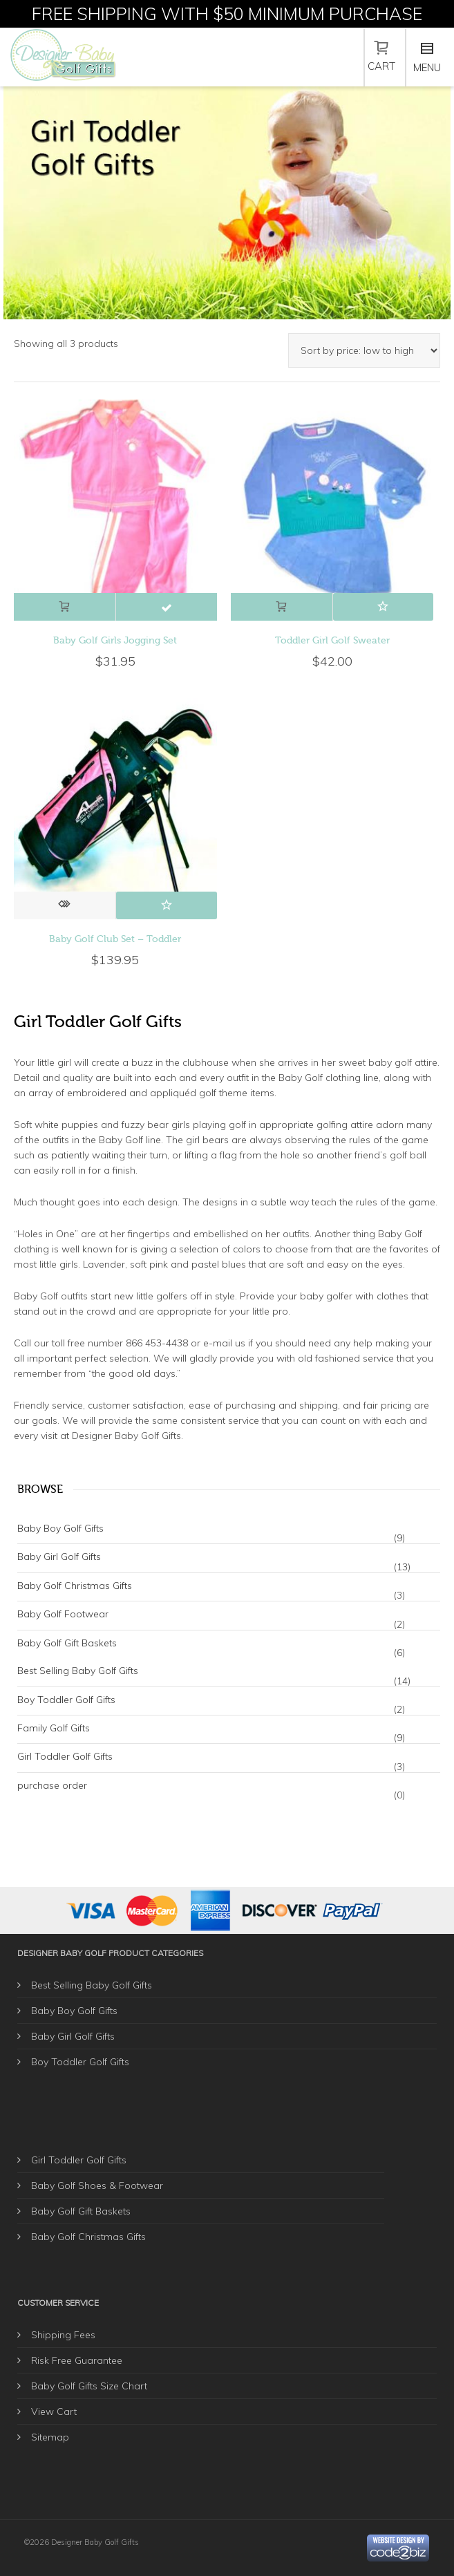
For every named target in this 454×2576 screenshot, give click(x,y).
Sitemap (50, 2437)
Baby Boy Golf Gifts (60, 1528)
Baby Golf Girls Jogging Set (115, 640)
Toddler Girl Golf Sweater (332, 640)
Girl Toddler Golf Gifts (65, 1756)
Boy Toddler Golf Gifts (66, 1699)
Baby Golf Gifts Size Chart (89, 2386)
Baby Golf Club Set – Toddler (115, 939)
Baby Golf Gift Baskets (67, 1643)
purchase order (52, 1785)
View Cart (54, 2411)
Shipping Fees (63, 2335)
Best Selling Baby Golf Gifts (77, 1670)
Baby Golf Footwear (62, 1614)
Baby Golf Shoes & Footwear (97, 2185)
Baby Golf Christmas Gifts (74, 1585)
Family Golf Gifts (53, 1728)
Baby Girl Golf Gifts (59, 1556)
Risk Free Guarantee (76, 2360)
